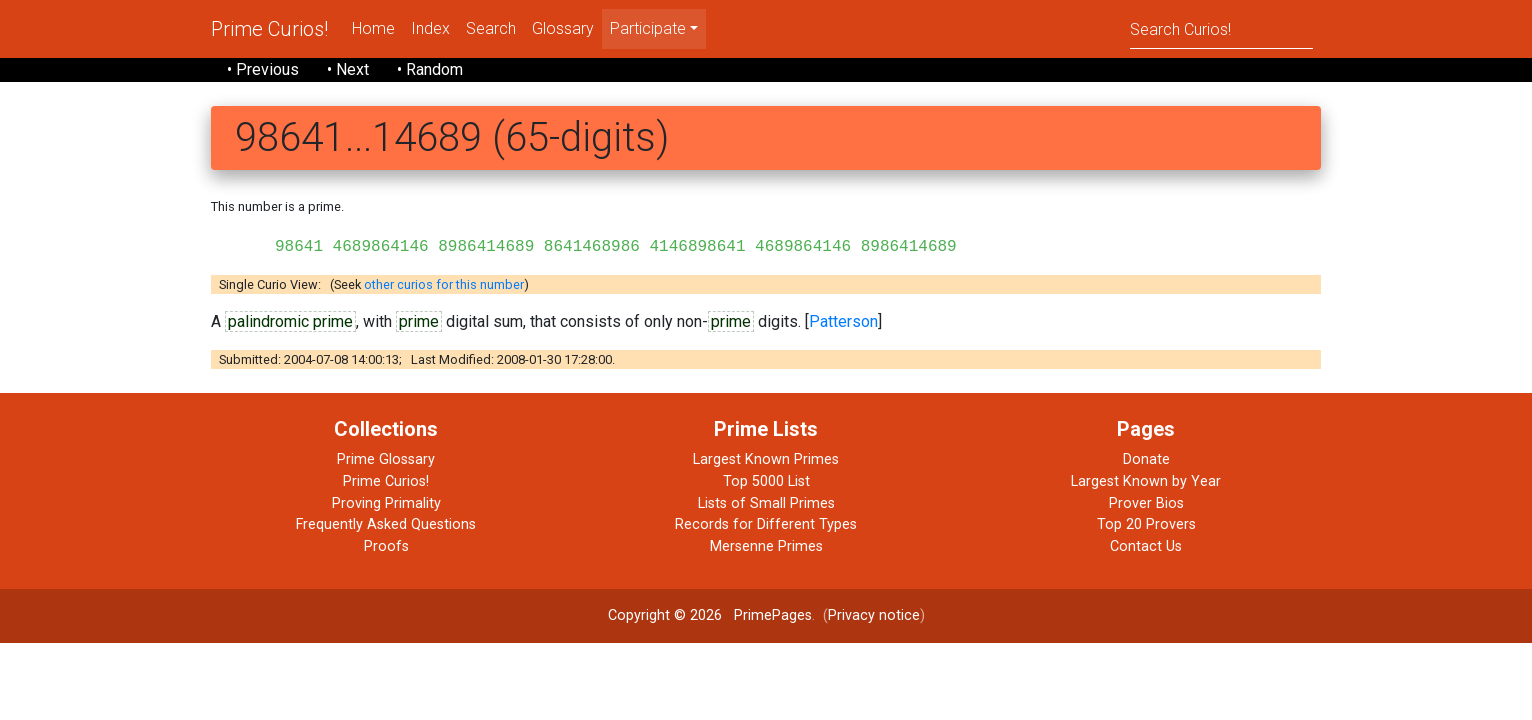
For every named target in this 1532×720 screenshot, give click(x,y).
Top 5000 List (766, 481)
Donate (1146, 459)
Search (491, 28)
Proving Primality (386, 503)
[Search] (1221, 28)
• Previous (263, 69)
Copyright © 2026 (665, 615)
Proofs (386, 546)
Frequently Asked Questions (386, 524)
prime (419, 321)
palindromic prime (290, 321)
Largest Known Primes (766, 459)
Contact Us (1146, 546)
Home (373, 28)
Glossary (563, 28)
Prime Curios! (269, 29)
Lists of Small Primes (766, 503)
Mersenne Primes (766, 546)
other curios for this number (444, 284)
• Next (348, 69)
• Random (430, 69)
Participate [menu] (648, 28)
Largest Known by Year (1146, 481)
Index (430, 28)
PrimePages (773, 615)
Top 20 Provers (1146, 524)
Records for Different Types (766, 524)
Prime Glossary (386, 459)
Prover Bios (1146, 503)
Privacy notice (874, 615)
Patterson (843, 321)
